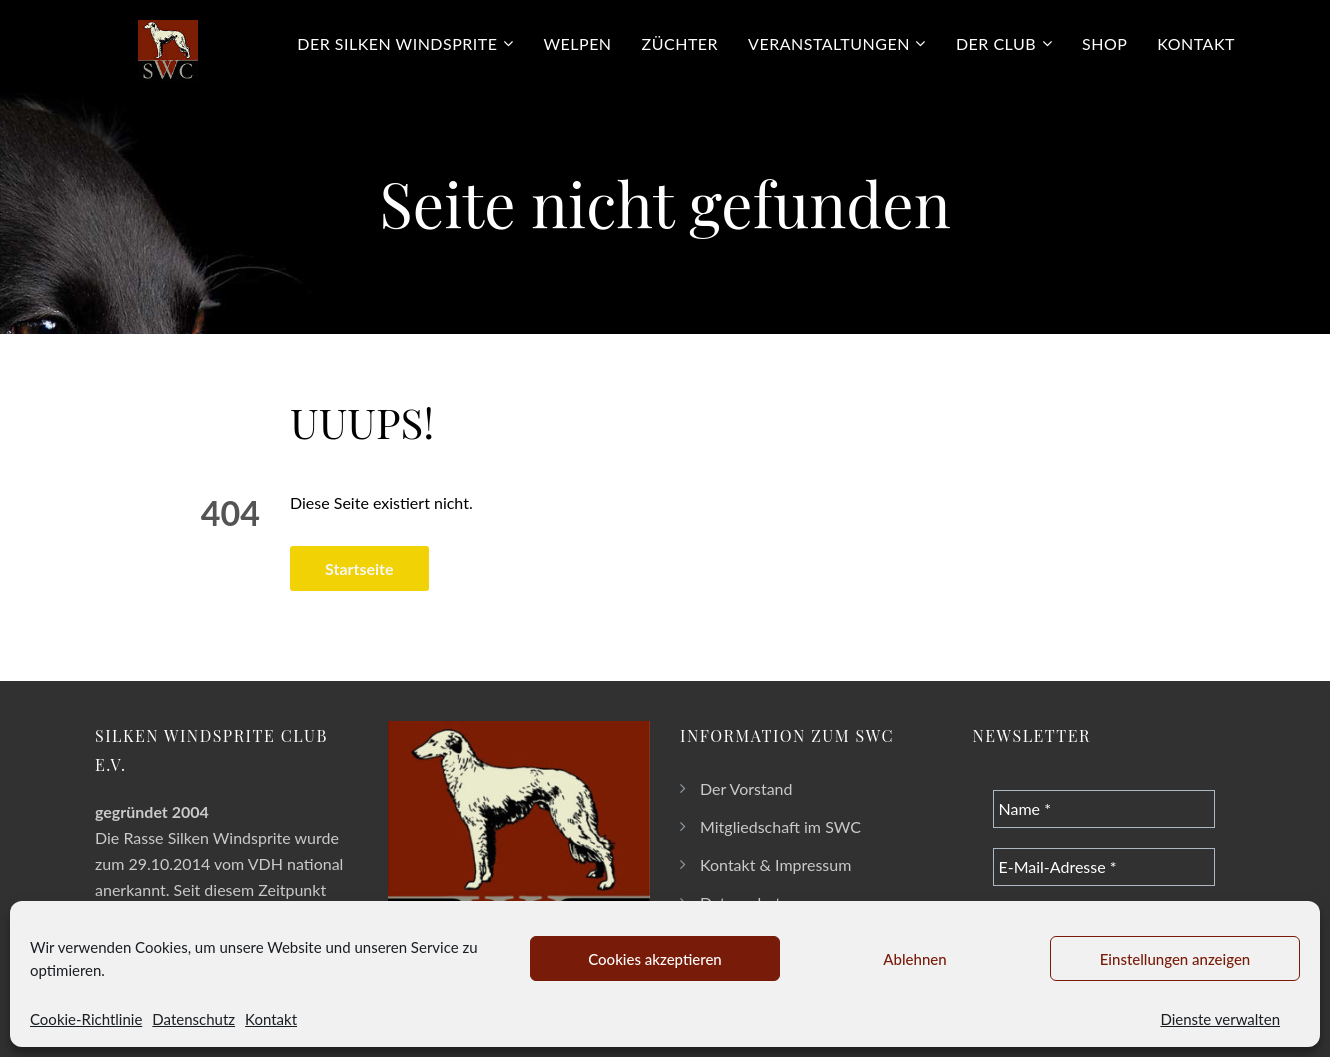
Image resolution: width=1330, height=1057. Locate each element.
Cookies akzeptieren (655, 959)
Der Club (996, 43)
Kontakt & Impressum (775, 864)
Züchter (680, 43)
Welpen (578, 43)
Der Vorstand (746, 788)
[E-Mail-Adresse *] (1104, 867)
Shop (1104, 43)
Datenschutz (193, 1019)
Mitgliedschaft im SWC (780, 826)
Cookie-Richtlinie (86, 1019)
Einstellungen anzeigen (1175, 959)
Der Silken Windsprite (397, 43)
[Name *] (1104, 809)
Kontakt (271, 1019)
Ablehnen (914, 959)
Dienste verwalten (1220, 1019)
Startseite (359, 568)
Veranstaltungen (829, 43)
